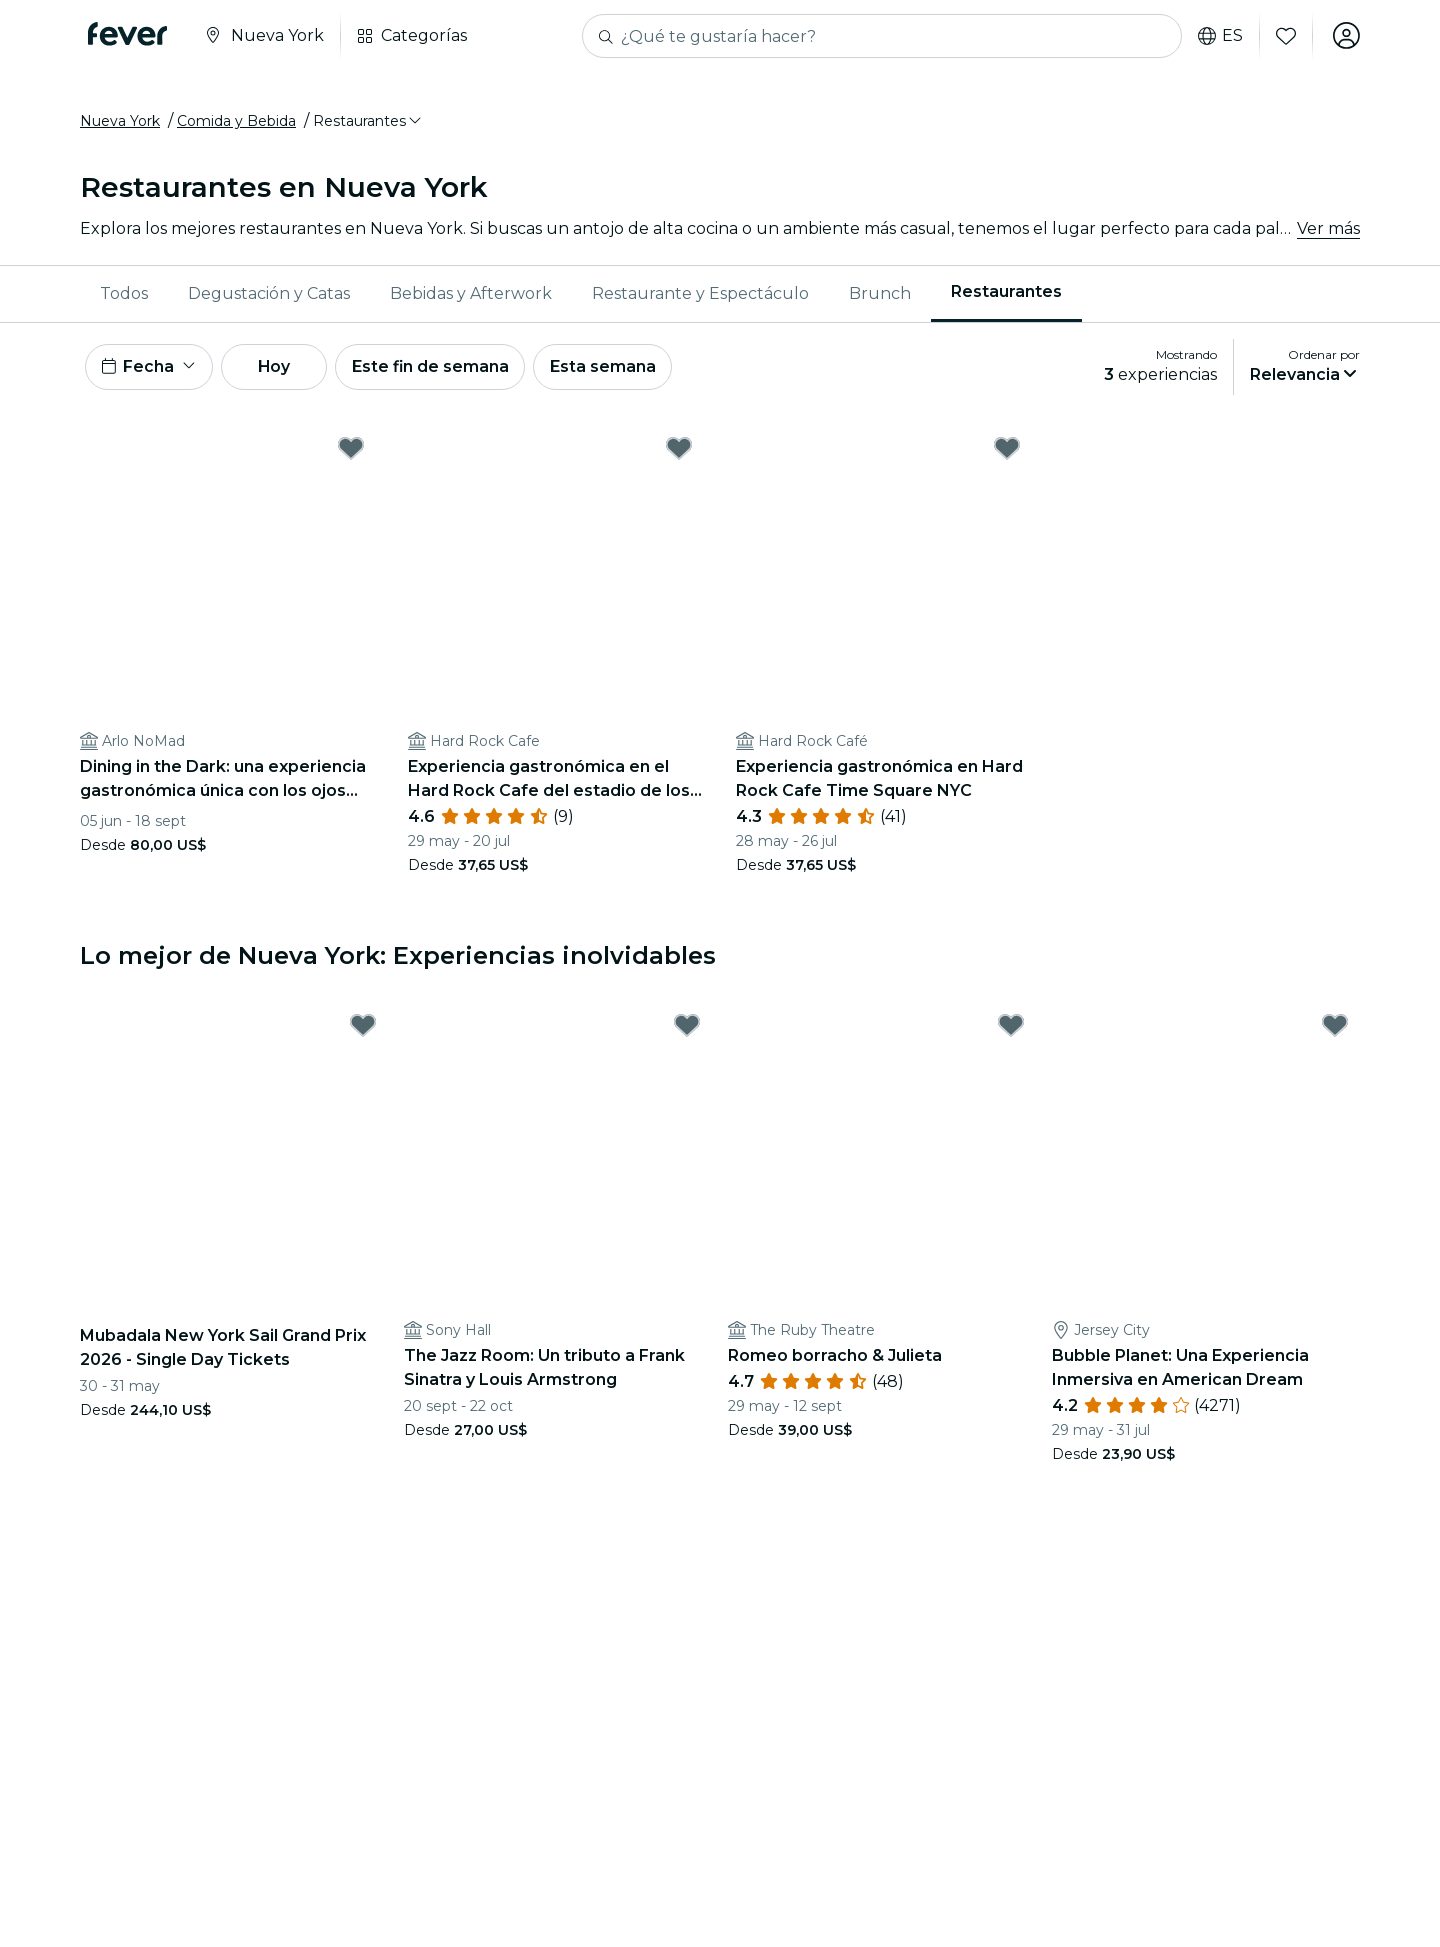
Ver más (1328, 229)
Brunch (880, 294)
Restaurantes (1006, 293)
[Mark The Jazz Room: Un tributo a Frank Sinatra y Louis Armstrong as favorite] (687, 1029)
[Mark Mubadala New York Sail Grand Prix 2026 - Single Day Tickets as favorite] (363, 1029)
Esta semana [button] (612, 368)
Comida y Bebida (236, 123)
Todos (124, 294)
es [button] (1219, 36)
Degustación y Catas (269, 294)
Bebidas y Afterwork (471, 294)
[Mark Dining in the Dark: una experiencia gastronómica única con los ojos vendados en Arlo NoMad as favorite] (351, 451)
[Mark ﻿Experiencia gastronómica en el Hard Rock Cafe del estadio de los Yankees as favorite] (679, 451)
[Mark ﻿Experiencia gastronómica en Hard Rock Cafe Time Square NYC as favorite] (1007, 451)
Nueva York (120, 123)
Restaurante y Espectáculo (700, 294)
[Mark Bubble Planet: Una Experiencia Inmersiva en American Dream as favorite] (1335, 1029)
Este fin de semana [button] (438, 368)
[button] (368, 123)
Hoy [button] (278, 368)
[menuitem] (124, 295)
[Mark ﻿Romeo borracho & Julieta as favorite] (1011, 1029)
